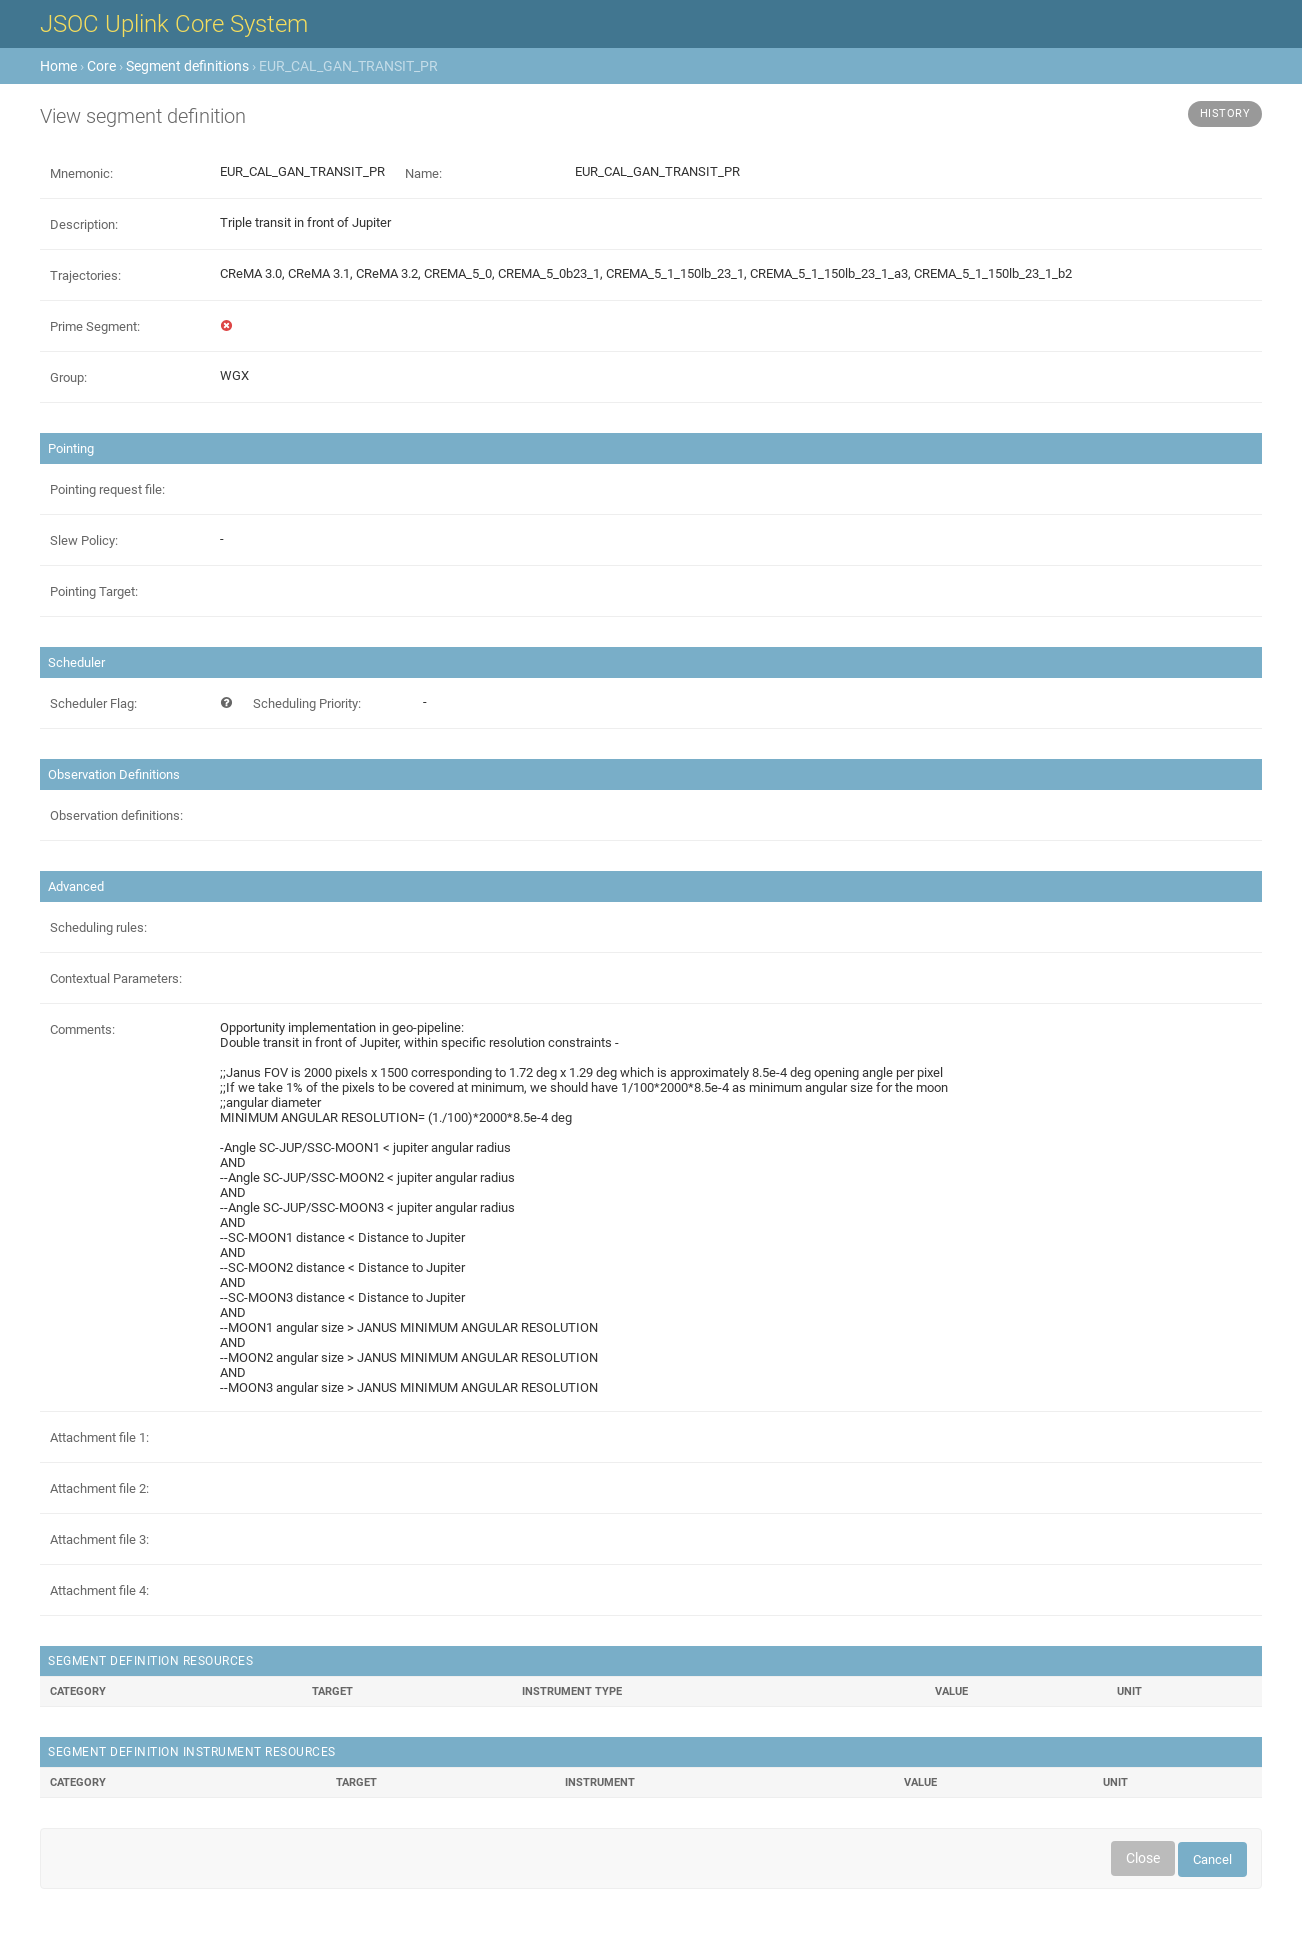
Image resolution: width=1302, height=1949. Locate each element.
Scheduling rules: (98, 927)
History (1225, 113)
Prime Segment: (95, 326)
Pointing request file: (107, 489)
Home (58, 66)
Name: (423, 173)
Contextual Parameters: (116, 978)
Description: (84, 224)
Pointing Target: (94, 591)
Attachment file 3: (99, 1539)
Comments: (82, 1029)
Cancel (1212, 1859)
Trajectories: (85, 275)
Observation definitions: (116, 815)
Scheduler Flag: (93, 703)
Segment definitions (187, 66)
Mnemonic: (81, 173)
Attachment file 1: (99, 1437)
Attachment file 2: (99, 1488)
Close (1143, 1858)
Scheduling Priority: (307, 703)
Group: (68, 377)
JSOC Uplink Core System (174, 24)
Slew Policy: (84, 540)
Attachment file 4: (99, 1590)
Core (101, 66)
